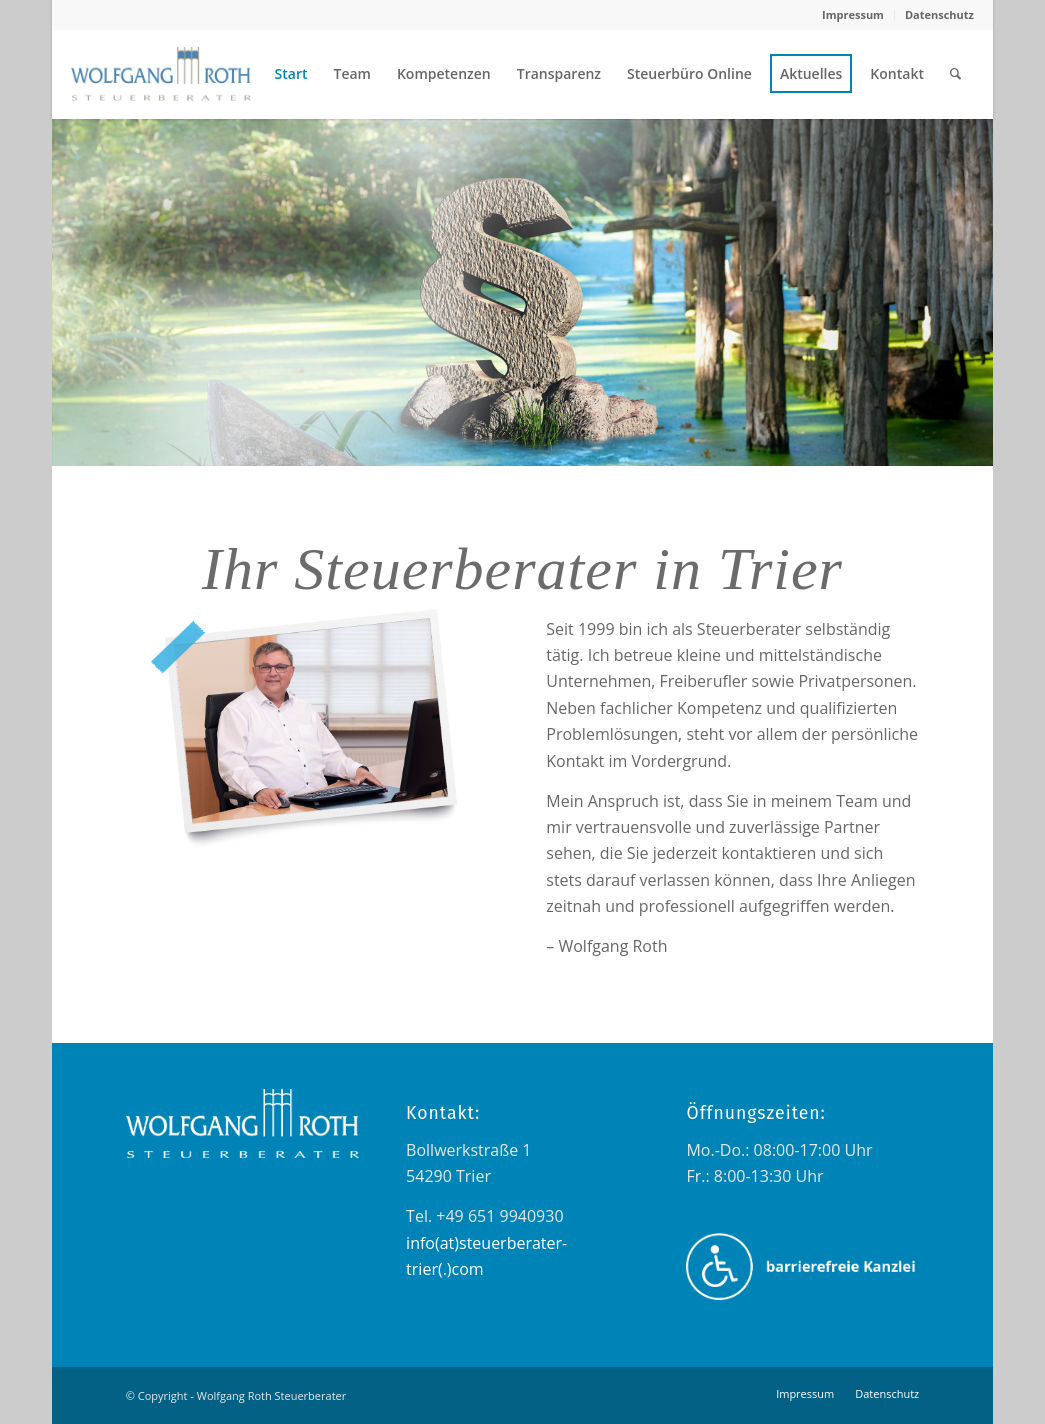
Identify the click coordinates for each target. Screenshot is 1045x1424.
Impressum (853, 14)
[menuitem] (853, 15)
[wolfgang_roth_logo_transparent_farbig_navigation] (161, 74)
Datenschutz (939, 14)
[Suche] (955, 74)
